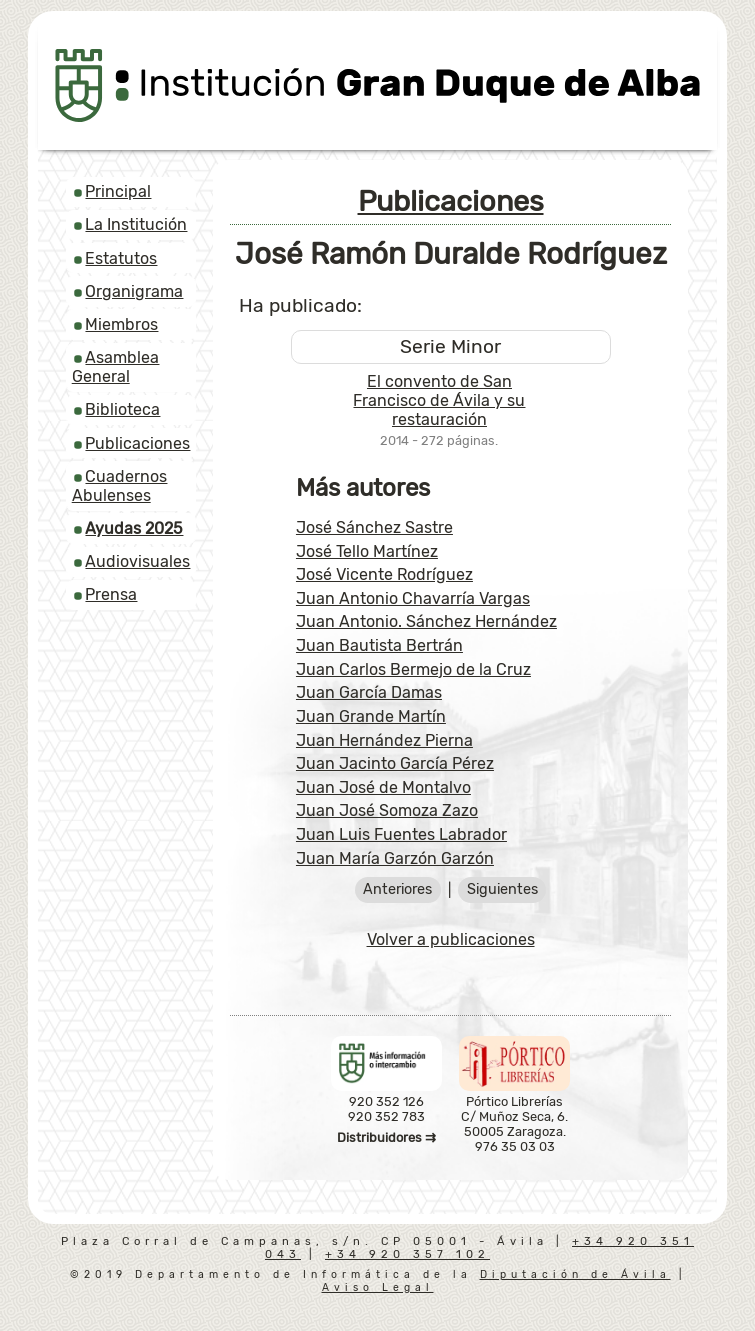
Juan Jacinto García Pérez (395, 763)
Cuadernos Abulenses (120, 486)
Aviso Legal (378, 1287)
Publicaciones (137, 443)
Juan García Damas (369, 692)
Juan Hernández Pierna (384, 740)
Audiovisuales (137, 561)
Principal (118, 191)
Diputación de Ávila (575, 1274)
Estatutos (121, 258)
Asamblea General (116, 367)
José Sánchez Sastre (374, 527)
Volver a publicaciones (451, 939)
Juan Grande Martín (371, 716)
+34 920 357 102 (407, 1254)
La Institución (136, 224)
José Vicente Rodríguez (384, 574)
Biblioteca (122, 409)
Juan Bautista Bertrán (379, 645)
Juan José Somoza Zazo (387, 810)
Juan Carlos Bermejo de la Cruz (413, 669)
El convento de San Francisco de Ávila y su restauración (439, 400)
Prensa (111, 594)
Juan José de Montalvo (383, 787)
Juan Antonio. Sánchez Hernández (426, 621)
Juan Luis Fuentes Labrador (401, 834)
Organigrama (134, 291)
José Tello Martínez (367, 551)
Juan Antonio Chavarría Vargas (413, 598)
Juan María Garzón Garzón (395, 858)
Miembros (121, 324)
